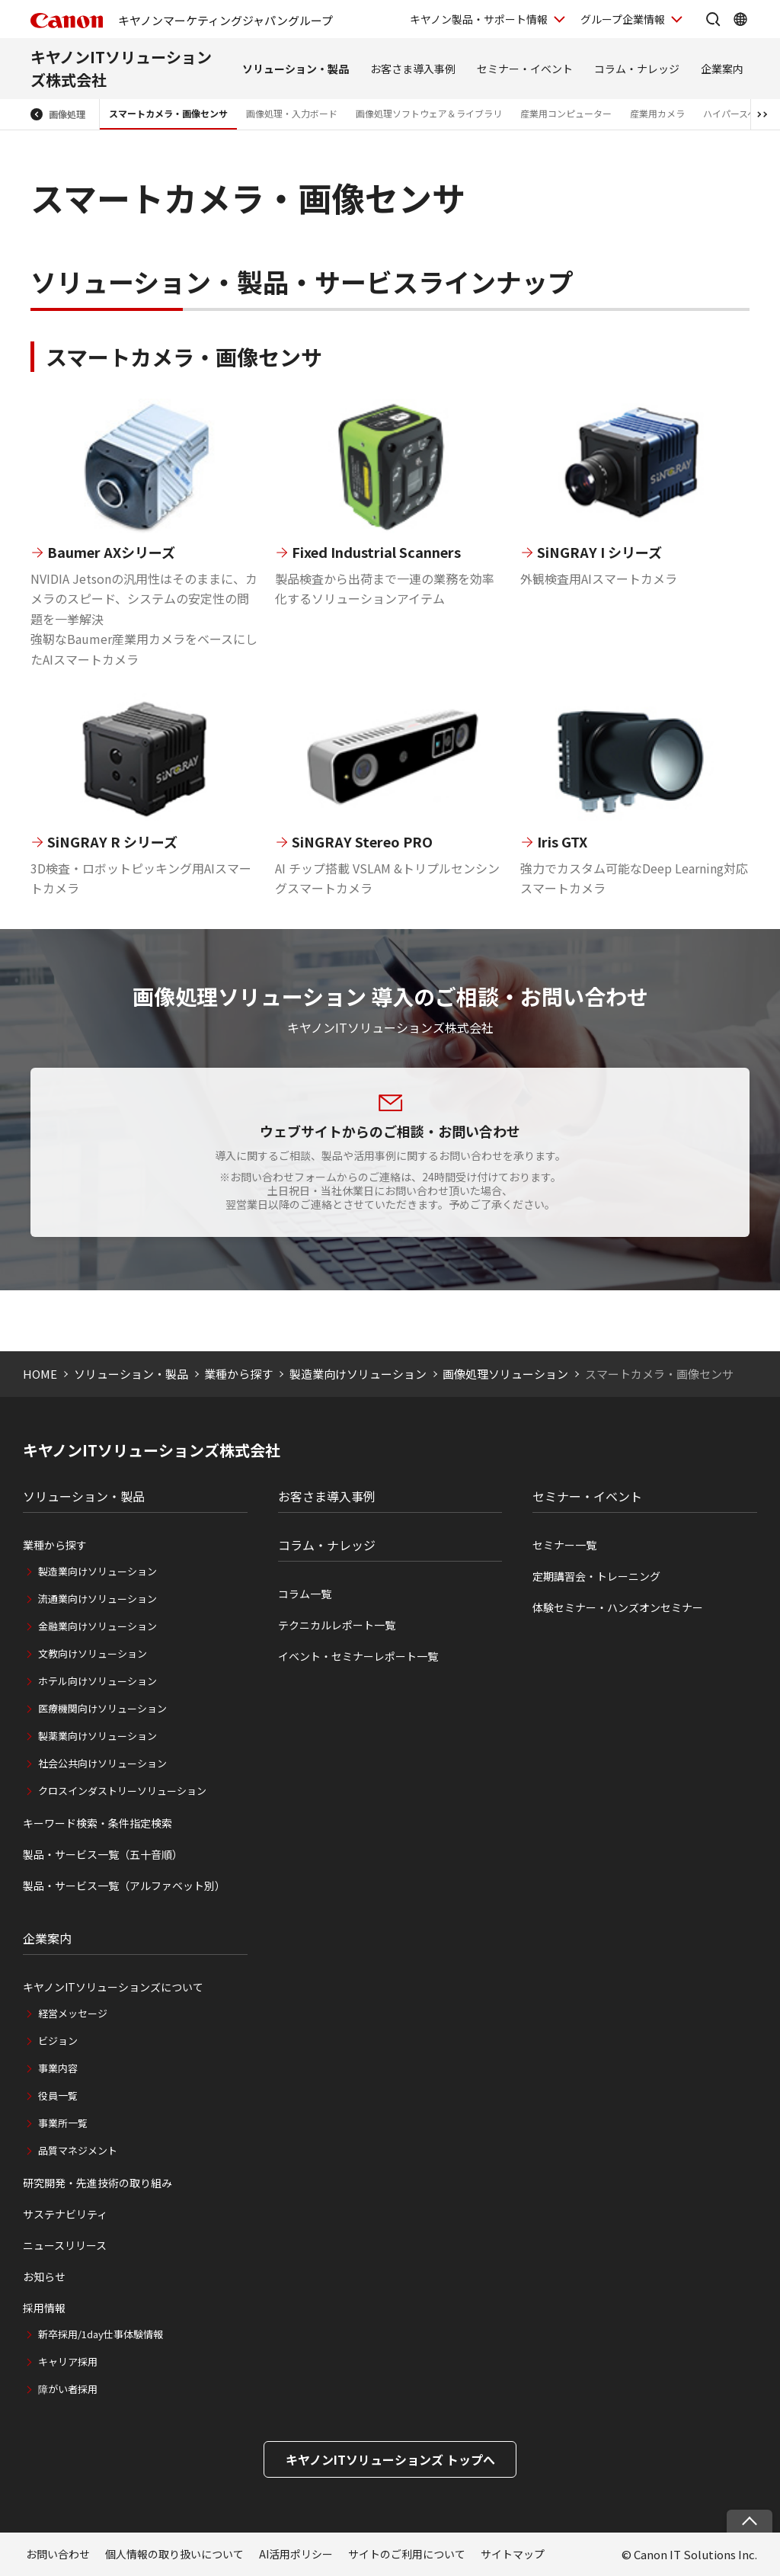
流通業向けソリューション (97, 1598)
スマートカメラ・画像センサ (168, 113)
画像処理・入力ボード (291, 113)
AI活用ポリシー (296, 2554)
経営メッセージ (72, 2013)
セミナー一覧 (564, 1544)
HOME (40, 1374)
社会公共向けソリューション (102, 1763)
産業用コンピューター (566, 113)
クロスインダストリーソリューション (122, 1790)
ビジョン (58, 2040)
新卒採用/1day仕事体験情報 (100, 2334)
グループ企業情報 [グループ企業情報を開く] (622, 19)
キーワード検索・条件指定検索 (97, 1823)
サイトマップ (513, 2554)
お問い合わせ (58, 2554)
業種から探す (238, 1374)
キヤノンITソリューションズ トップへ (390, 2459)
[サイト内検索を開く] (713, 19)
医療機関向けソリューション (102, 1708)
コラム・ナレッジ (636, 68)
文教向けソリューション (92, 1653)
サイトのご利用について (406, 2554)
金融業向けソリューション (97, 1626)
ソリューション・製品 (295, 68)
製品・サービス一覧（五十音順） (103, 1854)
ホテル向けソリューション (97, 1681)
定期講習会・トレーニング (596, 1576)
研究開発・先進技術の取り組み (97, 2182)
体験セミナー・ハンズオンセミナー (617, 1607)
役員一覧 (58, 2095)
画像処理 (67, 113)
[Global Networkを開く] (740, 19)
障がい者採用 (68, 2389)
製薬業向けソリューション (97, 1736)
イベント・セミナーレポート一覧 (358, 1656)
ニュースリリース (65, 2245)
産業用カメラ (657, 113)
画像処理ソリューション (505, 1374)
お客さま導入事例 (413, 68)
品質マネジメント (77, 2150)
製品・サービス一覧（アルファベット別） (124, 1885)
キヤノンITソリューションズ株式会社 (151, 1450)
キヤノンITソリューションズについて (113, 1986)
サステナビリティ (65, 2214)
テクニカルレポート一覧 (336, 1624)
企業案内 (722, 68)
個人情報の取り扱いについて (174, 2554)
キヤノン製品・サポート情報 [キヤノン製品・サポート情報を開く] (479, 19)
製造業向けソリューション (358, 1374)
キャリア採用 (68, 2361)
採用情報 (44, 2307)
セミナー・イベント (525, 68)
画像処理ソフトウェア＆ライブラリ (429, 113)
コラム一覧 (304, 1593)
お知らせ (44, 2276)
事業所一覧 (63, 2123)
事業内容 (58, 2068)
